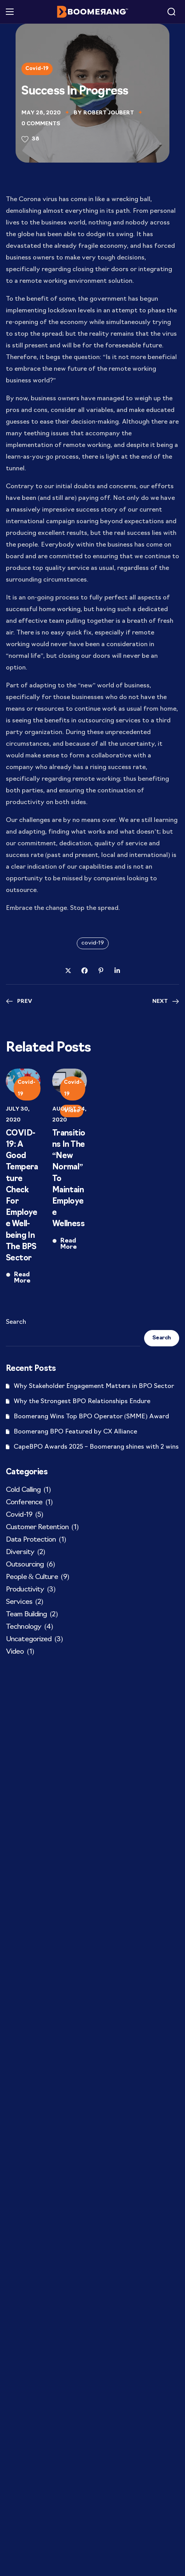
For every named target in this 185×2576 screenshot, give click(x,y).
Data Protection (36, 1540)
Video (20, 1652)
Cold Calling (28, 1490)
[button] (171, 12)
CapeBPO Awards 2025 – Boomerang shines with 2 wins (96, 1447)
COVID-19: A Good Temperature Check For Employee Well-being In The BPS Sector (22, 1196)
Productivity (30, 1590)
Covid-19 (37, 68)
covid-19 (92, 943)
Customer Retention (42, 1527)
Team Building (32, 1614)
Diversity (25, 1552)
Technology (29, 1627)
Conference (29, 1502)
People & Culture (37, 1577)
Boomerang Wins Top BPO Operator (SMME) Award (91, 1417)
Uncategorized (34, 1639)
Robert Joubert (108, 113)
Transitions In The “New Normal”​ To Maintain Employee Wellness (68, 1179)
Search (16, 1322)
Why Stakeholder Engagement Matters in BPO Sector (94, 1386)
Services (24, 1602)
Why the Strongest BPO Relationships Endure (82, 1401)
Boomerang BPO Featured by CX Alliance (75, 1432)
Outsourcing (30, 1565)
